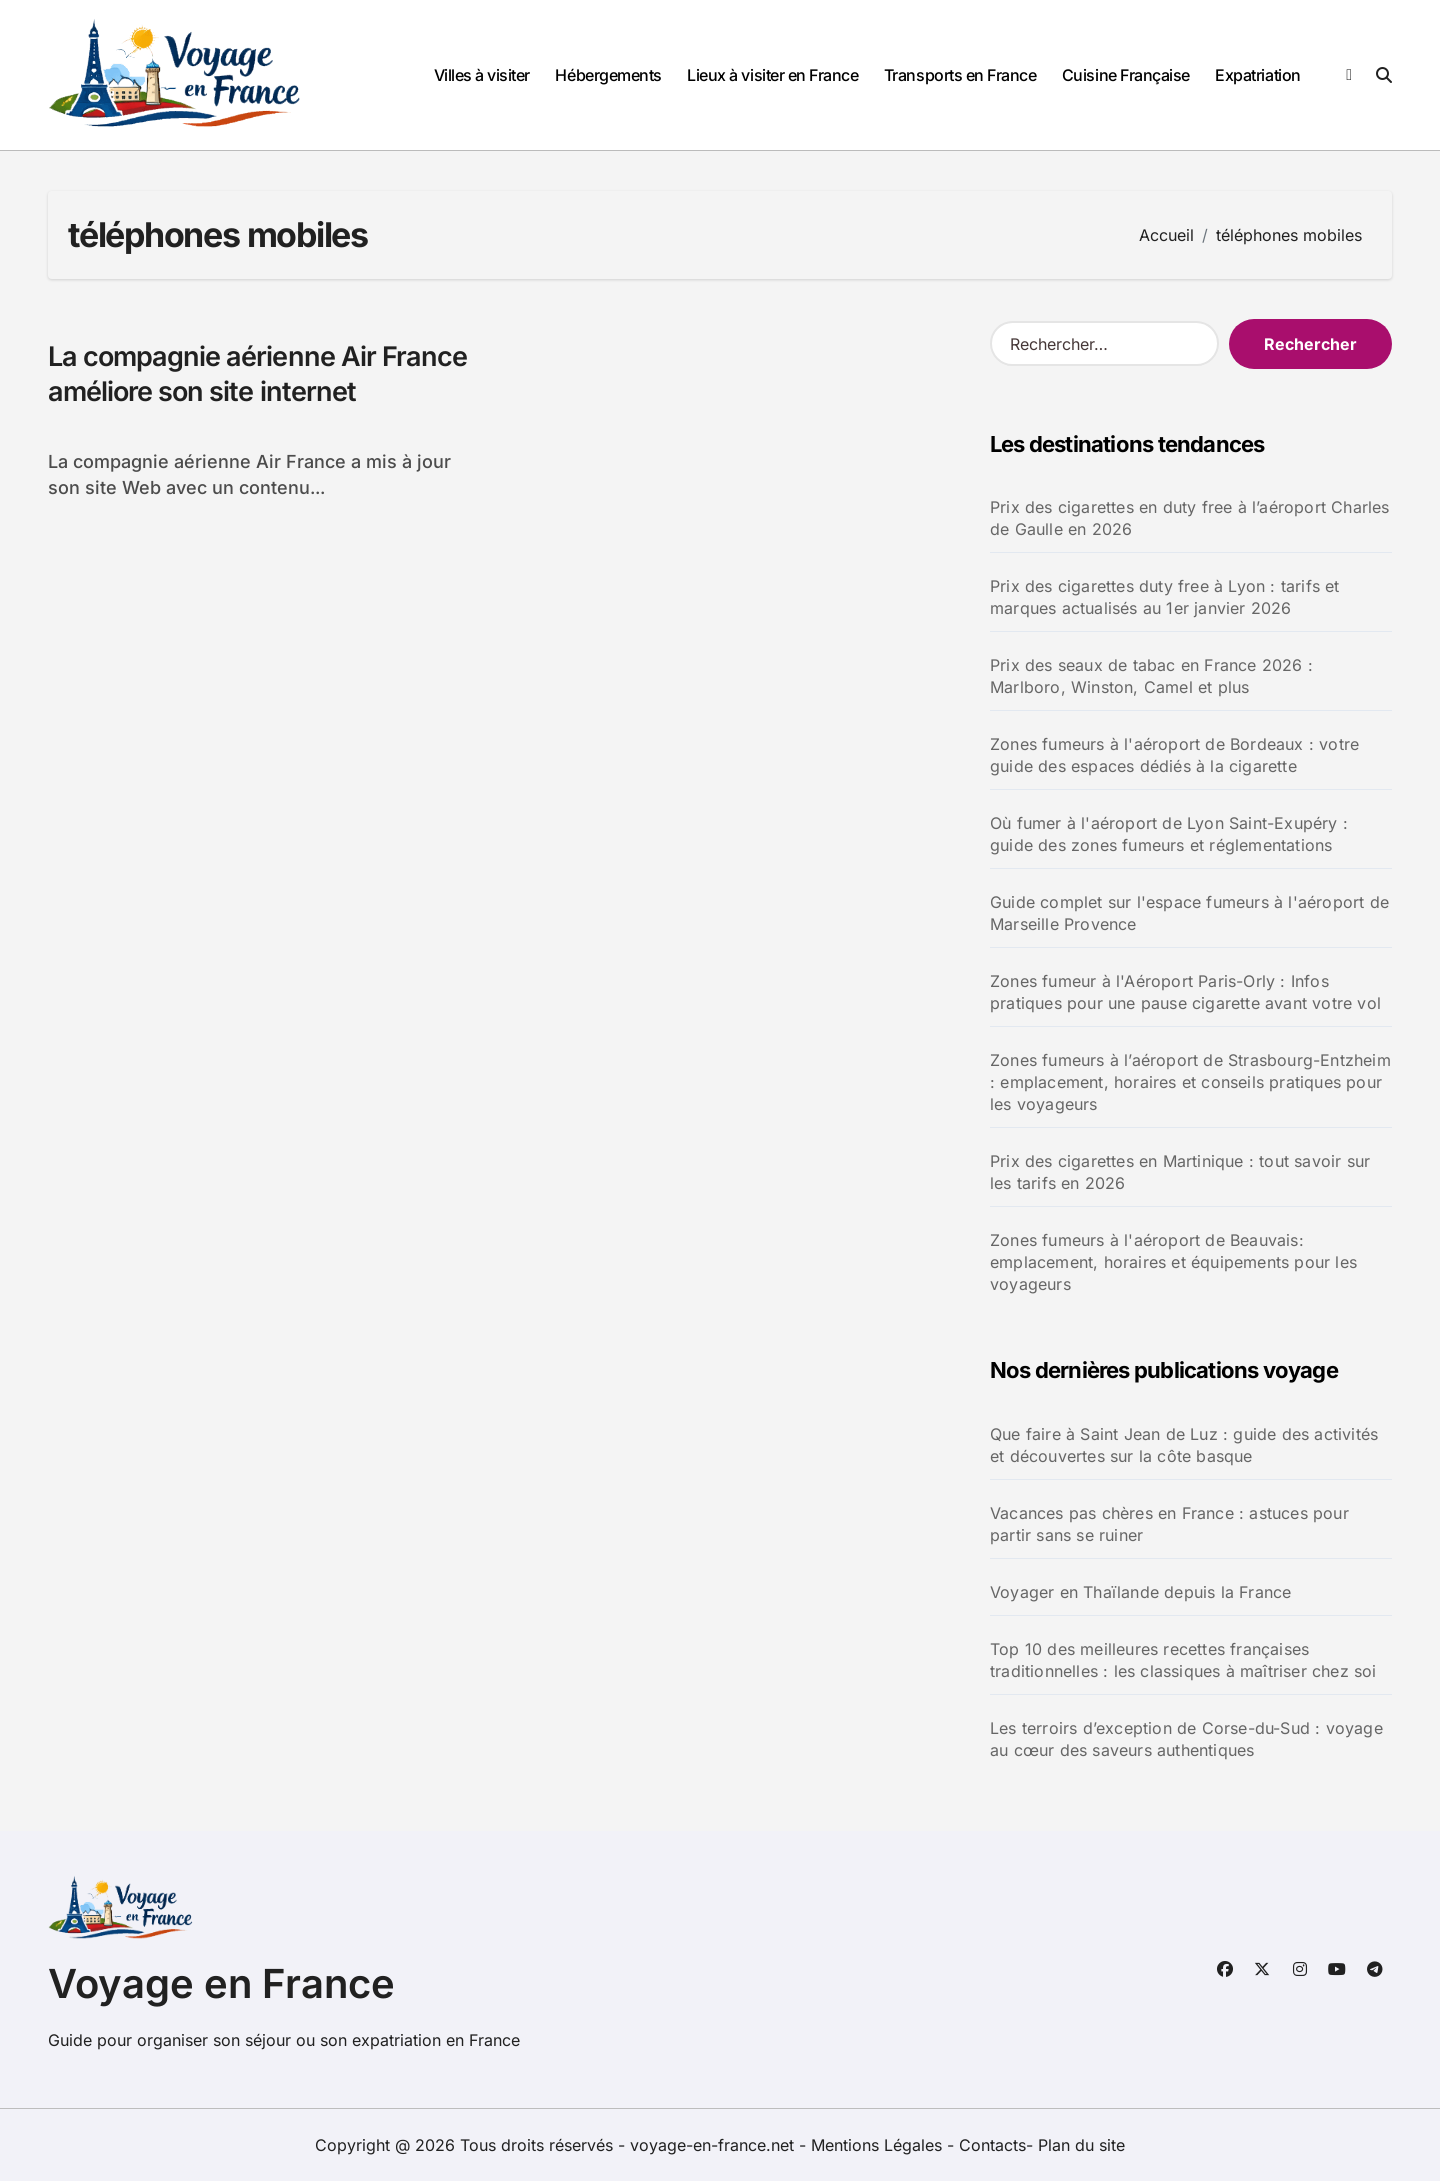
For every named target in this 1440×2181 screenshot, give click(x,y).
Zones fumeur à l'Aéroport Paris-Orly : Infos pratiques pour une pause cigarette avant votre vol (1185, 992)
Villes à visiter (482, 75)
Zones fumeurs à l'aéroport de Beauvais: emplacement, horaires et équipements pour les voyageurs (1173, 1262)
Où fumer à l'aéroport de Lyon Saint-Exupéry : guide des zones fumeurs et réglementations (1169, 834)
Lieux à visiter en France (772, 75)
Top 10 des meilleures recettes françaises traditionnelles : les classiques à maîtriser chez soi (1183, 1660)
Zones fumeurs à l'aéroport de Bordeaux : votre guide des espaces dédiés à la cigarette (1174, 755)
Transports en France (960, 75)
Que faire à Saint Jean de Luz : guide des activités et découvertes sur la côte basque (1184, 1445)
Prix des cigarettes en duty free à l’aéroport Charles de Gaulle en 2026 (1190, 518)
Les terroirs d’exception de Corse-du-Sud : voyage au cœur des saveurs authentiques (1186, 1739)
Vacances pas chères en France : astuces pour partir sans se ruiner (1169, 1524)
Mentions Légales (879, 2145)
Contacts (992, 2145)
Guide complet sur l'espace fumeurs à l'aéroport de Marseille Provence (1189, 913)
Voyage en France (221, 1983)
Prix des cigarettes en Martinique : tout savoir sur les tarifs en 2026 (1180, 1172)
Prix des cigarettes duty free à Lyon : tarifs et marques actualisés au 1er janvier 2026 (1165, 597)
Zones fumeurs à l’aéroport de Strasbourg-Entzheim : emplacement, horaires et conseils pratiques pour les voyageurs (1190, 1082)
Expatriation (1257, 75)
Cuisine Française (1126, 75)
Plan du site (1081, 2145)
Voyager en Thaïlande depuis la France (1140, 1592)
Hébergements (608, 75)
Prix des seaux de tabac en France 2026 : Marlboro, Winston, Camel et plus (1151, 676)
